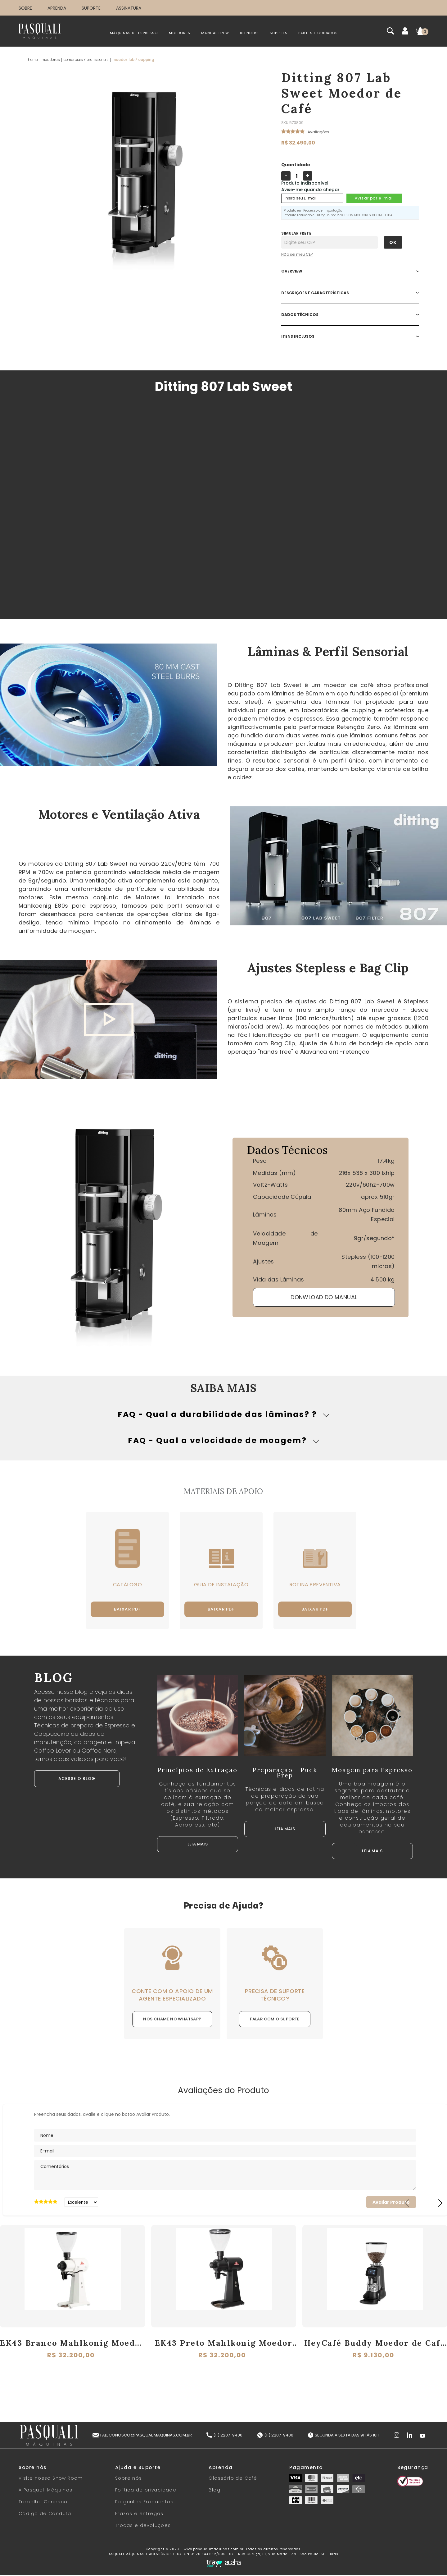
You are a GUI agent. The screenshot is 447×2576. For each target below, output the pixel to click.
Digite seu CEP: (341, 233)
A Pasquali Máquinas (46, 2491)
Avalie (318, 134)
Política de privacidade (145, 2491)
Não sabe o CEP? (341, 254)
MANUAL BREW (215, 32)
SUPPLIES (278, 32)
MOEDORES (180, 32)
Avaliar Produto (391, 2203)
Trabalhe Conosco (43, 2503)
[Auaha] (233, 2564)
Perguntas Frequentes (144, 2503)
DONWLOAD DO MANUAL (324, 1297)
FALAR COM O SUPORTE (275, 2020)
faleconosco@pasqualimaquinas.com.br (142, 2436)
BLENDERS (249, 32)
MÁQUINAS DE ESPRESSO (134, 32)
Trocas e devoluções (143, 2526)
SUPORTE (91, 8)
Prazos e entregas (139, 2515)
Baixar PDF (129, 1610)
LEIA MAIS (197, 1845)
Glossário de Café (233, 2479)
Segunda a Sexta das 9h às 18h (343, 2436)
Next (440, 2204)
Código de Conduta (45, 2515)
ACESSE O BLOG (77, 1780)
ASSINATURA (128, 8)
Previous (407, 2204)
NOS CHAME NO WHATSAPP (172, 2020)
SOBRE (25, 8)
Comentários (225, 2176)
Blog (214, 2491)
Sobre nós (128, 2479)
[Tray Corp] (214, 2564)
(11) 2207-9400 (224, 2436)
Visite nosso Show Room (51, 2479)
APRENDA (56, 8)
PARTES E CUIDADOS (318, 32)
